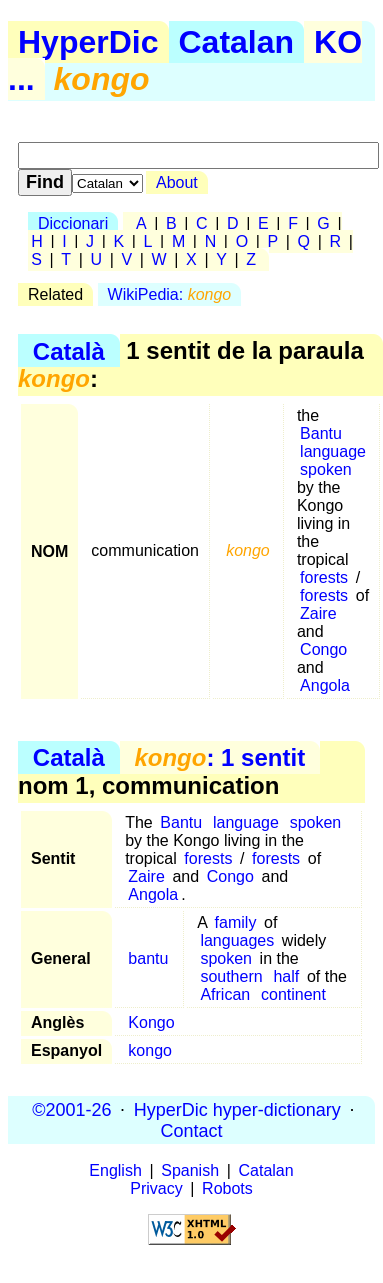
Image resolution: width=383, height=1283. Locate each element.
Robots (227, 1188)
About (177, 182)
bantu (148, 958)
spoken (326, 469)
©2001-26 (71, 1109)
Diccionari (73, 223)
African (225, 994)
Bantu (321, 433)
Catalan (237, 42)
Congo (323, 649)
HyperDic (88, 42)
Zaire (318, 613)
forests (324, 577)
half (286, 976)
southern (231, 976)
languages (237, 940)
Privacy (156, 1188)
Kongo (151, 1022)
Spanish (190, 1170)
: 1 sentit (219, 757)
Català (69, 350)
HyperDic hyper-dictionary (237, 1109)
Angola (325, 685)
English (115, 1170)
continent (293, 994)
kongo (150, 1050)
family (236, 922)
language (333, 451)
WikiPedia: (170, 294)
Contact (191, 1130)
